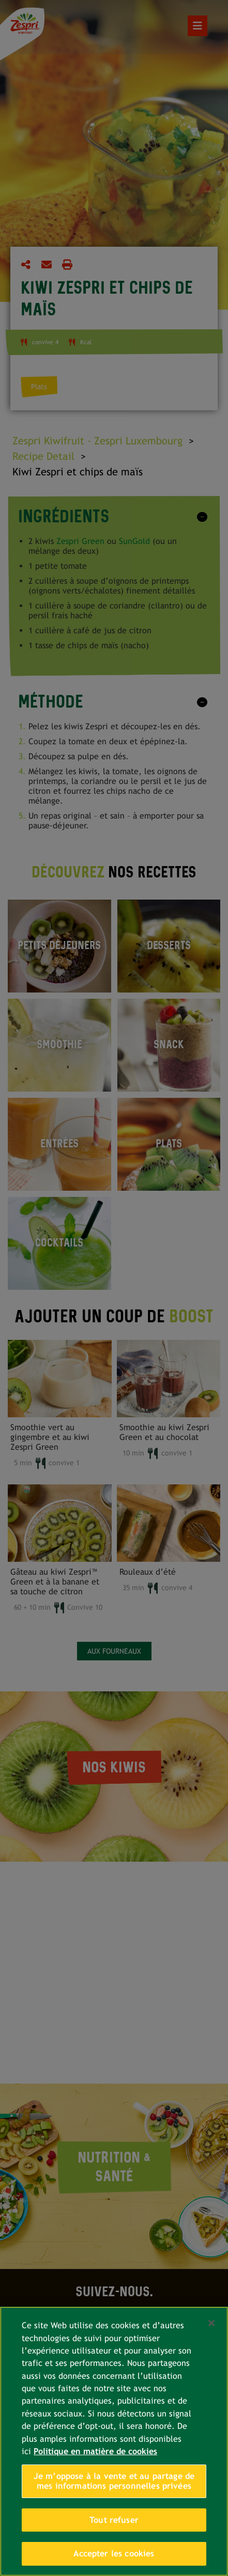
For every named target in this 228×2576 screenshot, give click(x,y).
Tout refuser (114, 2520)
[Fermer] (211, 2323)
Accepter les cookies (113, 2553)
